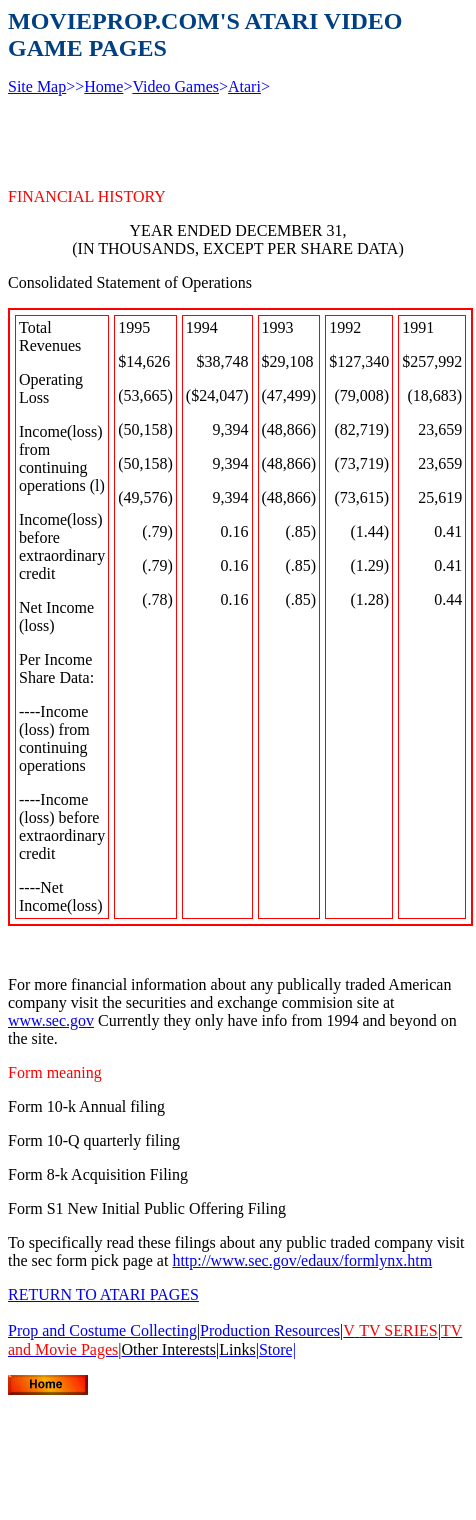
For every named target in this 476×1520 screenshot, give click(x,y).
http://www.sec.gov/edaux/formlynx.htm (302, 1260)
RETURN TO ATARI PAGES (103, 1294)
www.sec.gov (51, 1020)
